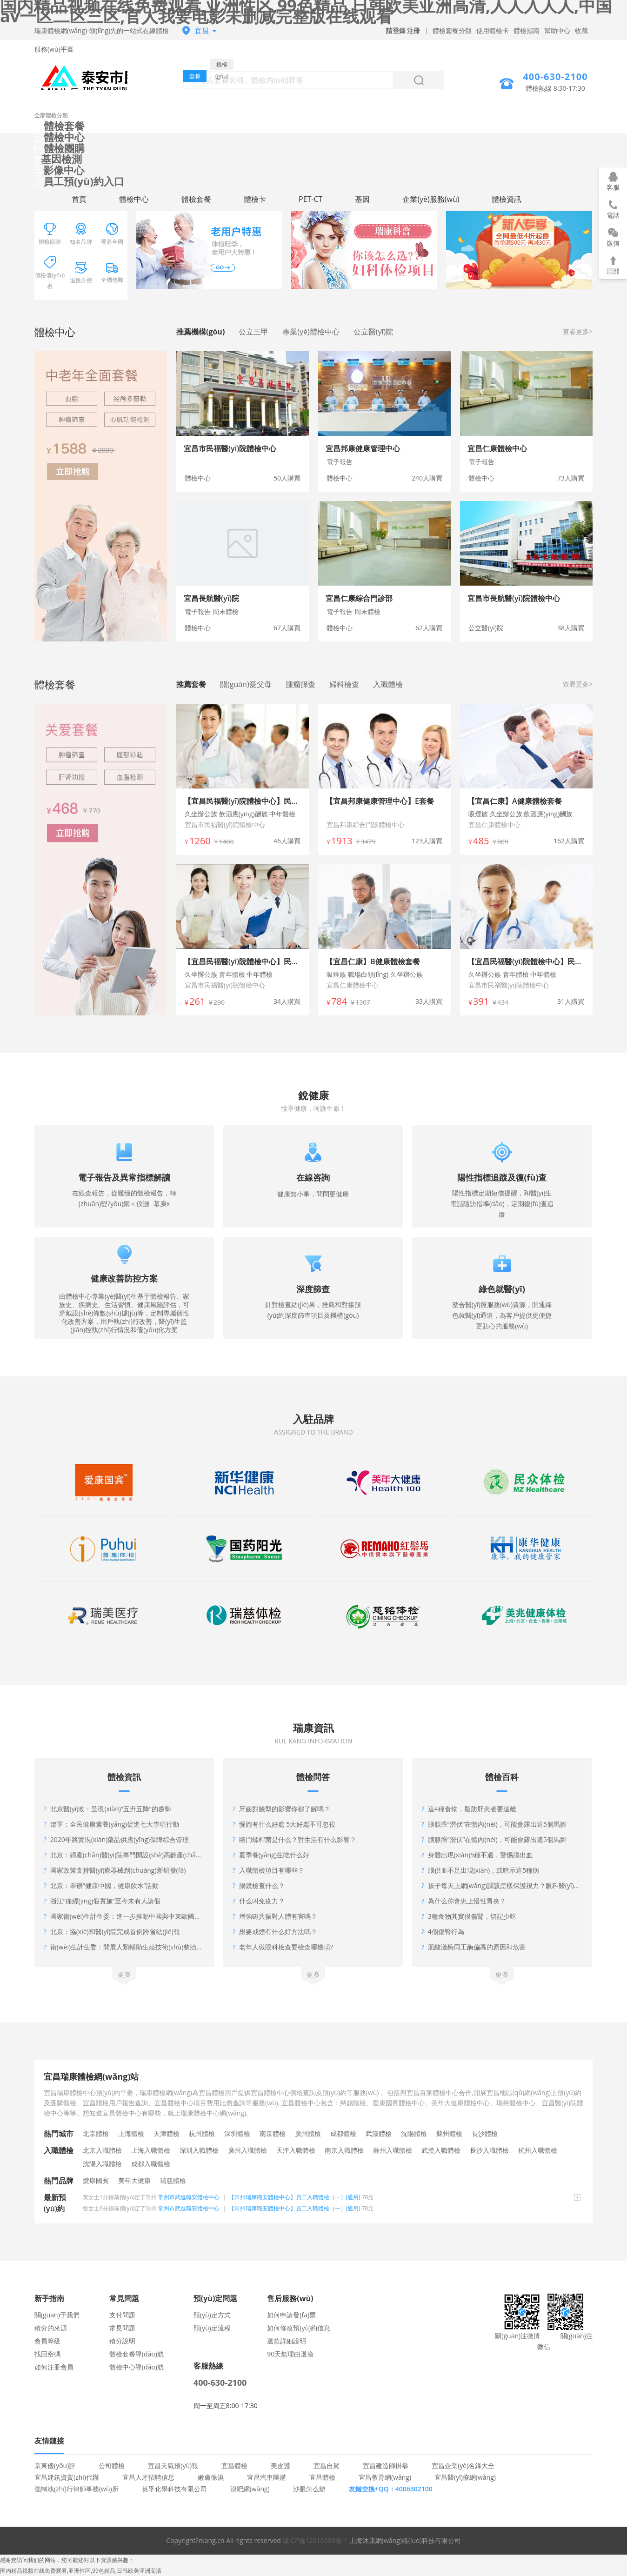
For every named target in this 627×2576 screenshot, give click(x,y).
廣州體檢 (308, 2133)
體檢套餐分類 (452, 30)
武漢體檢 (379, 2133)
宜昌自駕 (327, 2465)
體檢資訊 (506, 199)
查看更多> (578, 331)
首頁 (79, 199)
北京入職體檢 (102, 2150)
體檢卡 (255, 199)
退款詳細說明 (286, 2340)
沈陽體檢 (414, 2133)
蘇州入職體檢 (392, 2150)
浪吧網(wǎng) (250, 2488)
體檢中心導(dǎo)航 (136, 2366)
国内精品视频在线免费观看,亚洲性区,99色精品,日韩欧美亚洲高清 (80, 2571)
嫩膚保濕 (211, 2477)
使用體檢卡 (492, 30)
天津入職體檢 (295, 2150)
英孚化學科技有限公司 (174, 2488)
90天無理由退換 (290, 2353)
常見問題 (122, 2327)
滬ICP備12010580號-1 (314, 2540)
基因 (362, 199)
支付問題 (122, 2314)
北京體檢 (96, 2133)
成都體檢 (343, 2133)
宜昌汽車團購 (266, 2477)
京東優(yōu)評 (54, 2465)
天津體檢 (166, 2133)
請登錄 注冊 (403, 30)
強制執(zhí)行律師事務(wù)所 (76, 2488)
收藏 (581, 30)
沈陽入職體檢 (102, 2163)
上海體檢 (131, 2133)
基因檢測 (58, 159)
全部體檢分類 (51, 115)
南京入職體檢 (344, 2150)
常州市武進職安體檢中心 (189, 2197)
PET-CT (310, 199)
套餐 (194, 76)
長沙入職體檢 (489, 2150)
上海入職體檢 (150, 2150)
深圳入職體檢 (199, 2150)
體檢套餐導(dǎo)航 (136, 2353)
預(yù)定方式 (212, 2314)
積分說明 (122, 2340)
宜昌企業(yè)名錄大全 (463, 2465)
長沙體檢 (485, 2133)
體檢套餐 (59, 126)
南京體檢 (273, 2133)
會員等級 (47, 2340)
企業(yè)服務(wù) (430, 199)
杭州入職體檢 (537, 2150)
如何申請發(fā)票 (291, 2314)
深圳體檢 (237, 2133)
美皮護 (280, 2465)
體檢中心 (59, 137)
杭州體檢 (202, 2133)
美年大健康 (134, 2180)
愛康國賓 (96, 2180)
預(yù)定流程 (212, 2327)
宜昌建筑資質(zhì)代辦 (66, 2477)
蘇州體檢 (449, 2133)
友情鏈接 (49, 2441)
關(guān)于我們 (57, 2314)
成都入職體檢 (150, 2163)
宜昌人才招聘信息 (148, 2477)
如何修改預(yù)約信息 (298, 2327)
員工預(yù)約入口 (79, 181)
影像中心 (59, 170)
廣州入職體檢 (247, 2150)
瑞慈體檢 (173, 2180)
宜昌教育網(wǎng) (385, 2477)
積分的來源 (50, 2327)
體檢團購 (59, 148)
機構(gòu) (221, 65)
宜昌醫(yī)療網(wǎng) (465, 2477)
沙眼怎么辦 (309, 2488)
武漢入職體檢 (440, 2150)
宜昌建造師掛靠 (385, 2465)
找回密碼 (47, 2353)
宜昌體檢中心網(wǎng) (80, 76)
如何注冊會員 (53, 2366)
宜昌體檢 (234, 2465)
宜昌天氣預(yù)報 (173, 2465)
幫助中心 (557, 30)
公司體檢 (112, 2465)
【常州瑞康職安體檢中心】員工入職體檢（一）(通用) (294, 2197)
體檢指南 (527, 30)
